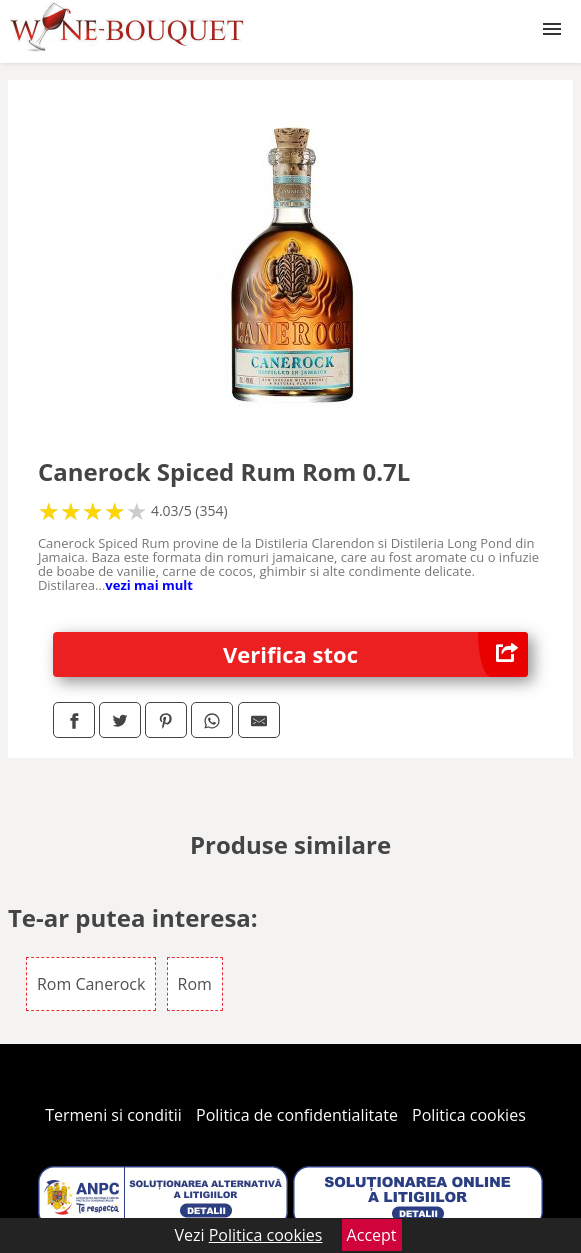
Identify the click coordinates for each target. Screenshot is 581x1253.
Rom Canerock (91, 984)
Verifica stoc (375, 654)
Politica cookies (469, 1115)
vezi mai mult (149, 585)
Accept (372, 1235)
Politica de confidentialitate (297, 1115)
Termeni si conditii (113, 1115)
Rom (195, 984)
